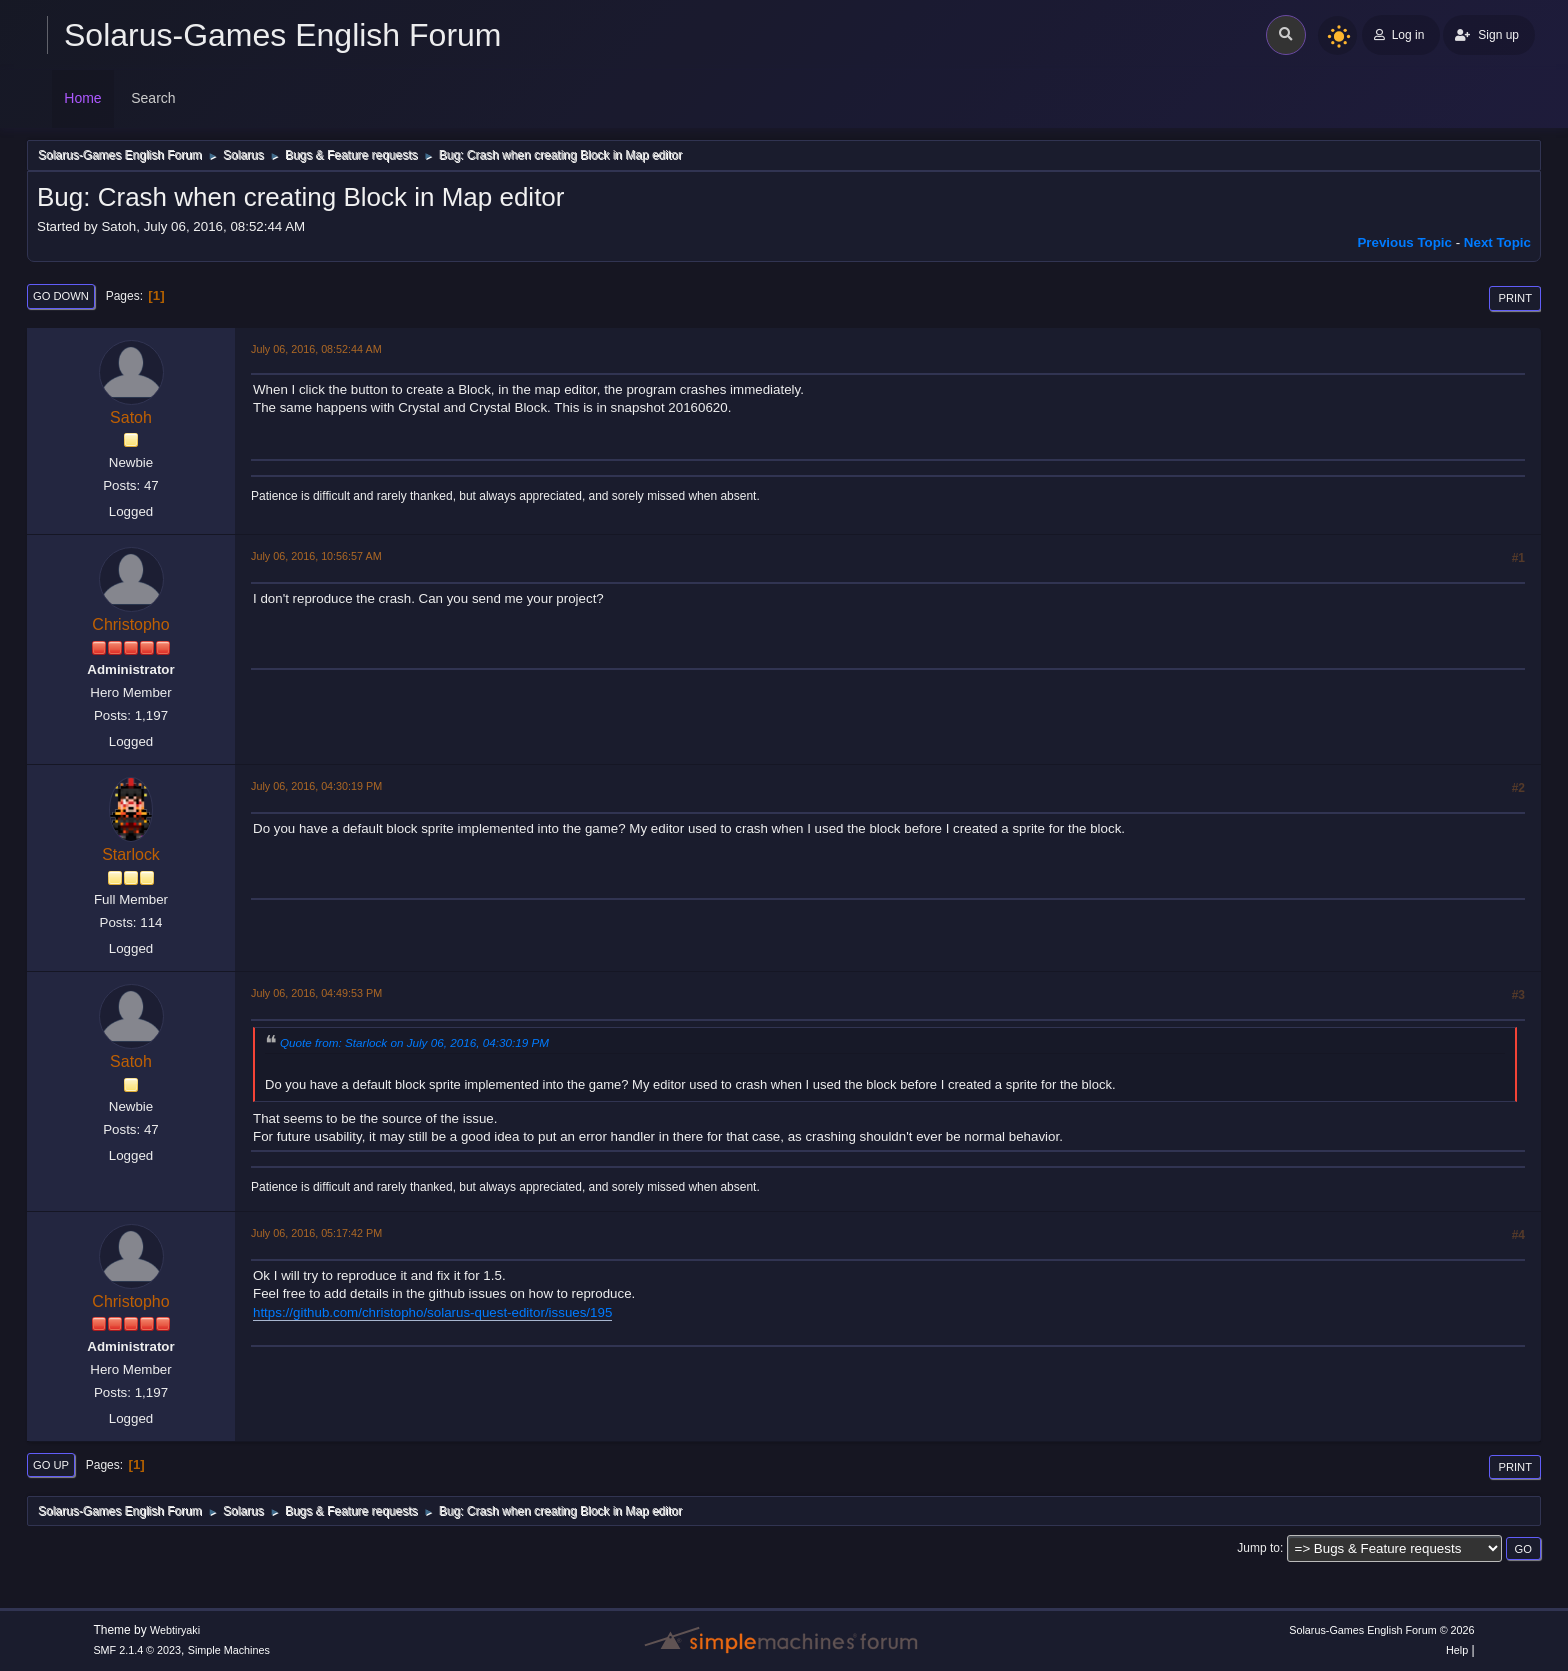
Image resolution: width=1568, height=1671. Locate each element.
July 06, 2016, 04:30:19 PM (316, 786)
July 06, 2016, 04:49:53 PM (316, 993)
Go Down (61, 296)
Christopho (130, 624)
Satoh (131, 417)
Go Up (51, 1465)
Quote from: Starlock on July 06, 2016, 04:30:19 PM (414, 1042)
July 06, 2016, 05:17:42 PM (316, 1233)
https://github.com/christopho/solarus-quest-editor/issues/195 (432, 1312)
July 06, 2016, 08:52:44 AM (316, 349)
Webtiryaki (175, 1630)
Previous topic (1404, 242)
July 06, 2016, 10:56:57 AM (316, 556)
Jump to (1258, 1548)
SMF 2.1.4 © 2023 (137, 1650)
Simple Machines (229, 1650)
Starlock (131, 854)
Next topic (1497, 242)
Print (1515, 298)
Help (1457, 1650)
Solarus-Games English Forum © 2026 (1381, 1630)
